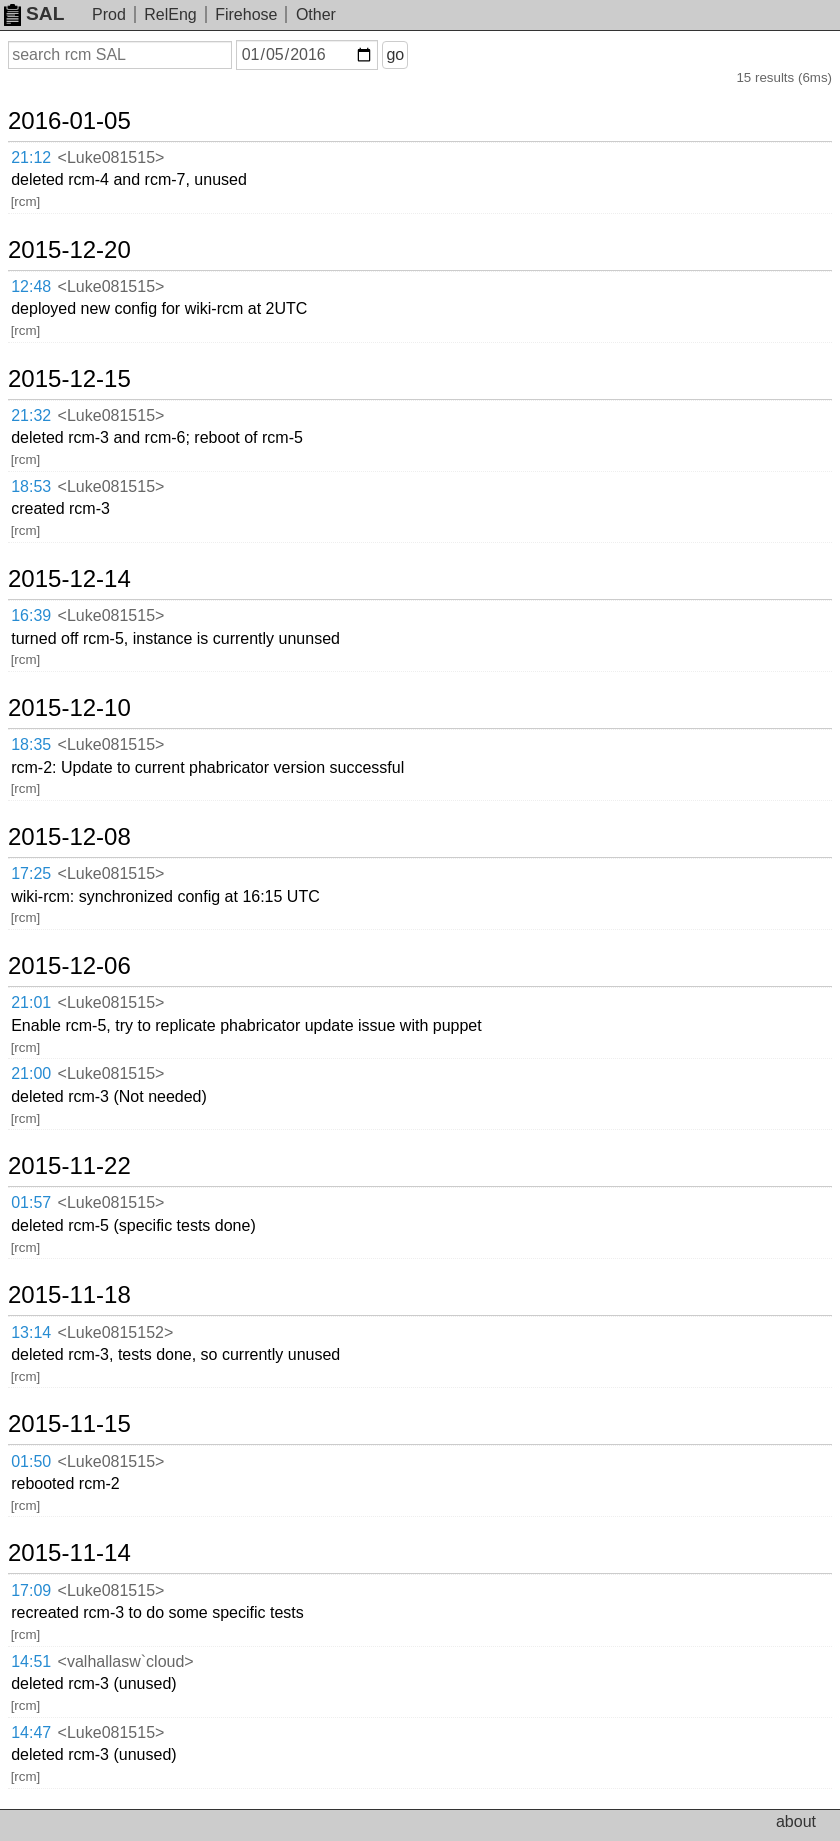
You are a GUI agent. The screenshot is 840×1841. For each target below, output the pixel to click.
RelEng (170, 14)
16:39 (31, 615)
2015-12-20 (69, 250)
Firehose (246, 14)
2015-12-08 (69, 837)
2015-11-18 (69, 1295)
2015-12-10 (69, 708)
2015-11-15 (69, 1424)
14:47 (31, 1732)
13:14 (31, 1332)
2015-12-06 (69, 966)
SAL (34, 13)
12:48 (31, 286)
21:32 (31, 415)
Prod (109, 14)
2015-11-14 (69, 1553)
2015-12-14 (69, 579)
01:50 (31, 1461)
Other (316, 14)
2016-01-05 (69, 121)
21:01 (31, 1002)
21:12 (31, 157)
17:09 (31, 1590)
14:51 (31, 1661)
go (395, 54)
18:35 (31, 744)
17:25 (31, 873)
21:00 (31, 1073)
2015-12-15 (69, 379)
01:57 (31, 1202)
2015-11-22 (69, 1166)
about (796, 1821)
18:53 (31, 486)
